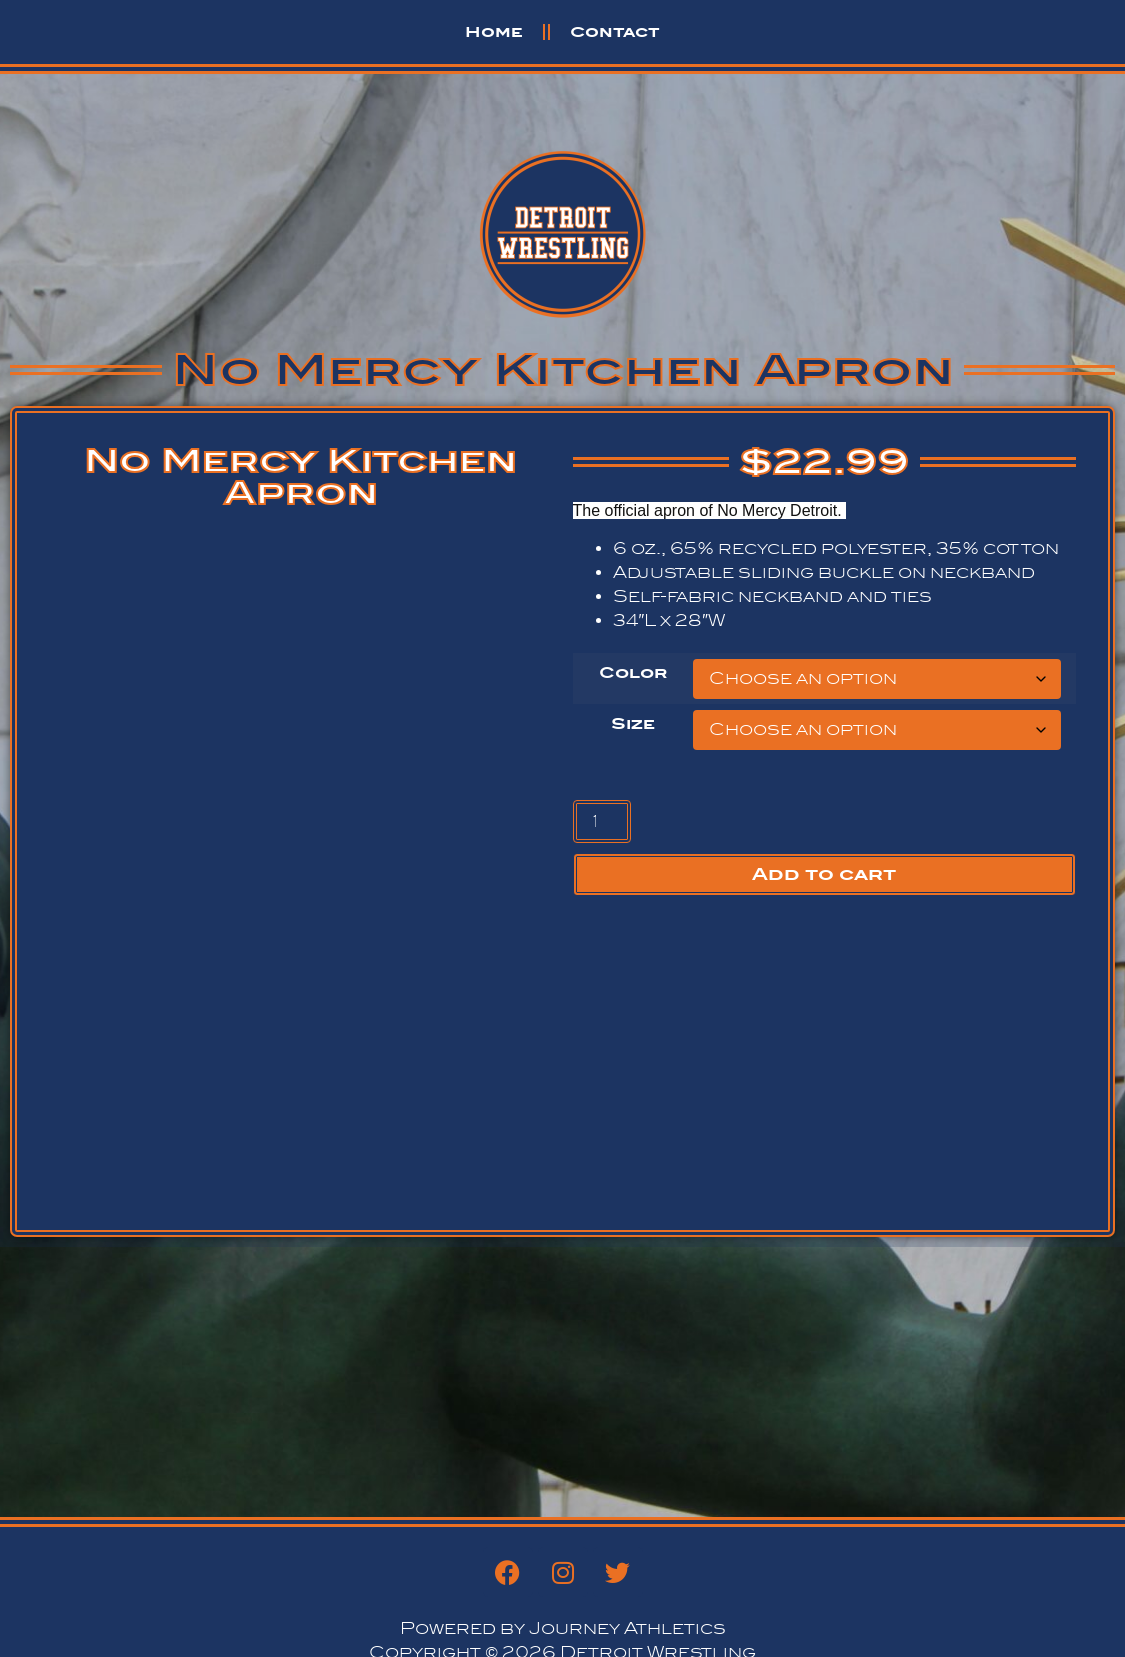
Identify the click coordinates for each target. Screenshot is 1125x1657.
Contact (615, 31)
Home (494, 31)
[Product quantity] (602, 821)
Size (633, 724)
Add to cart (824, 874)
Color (633, 673)
